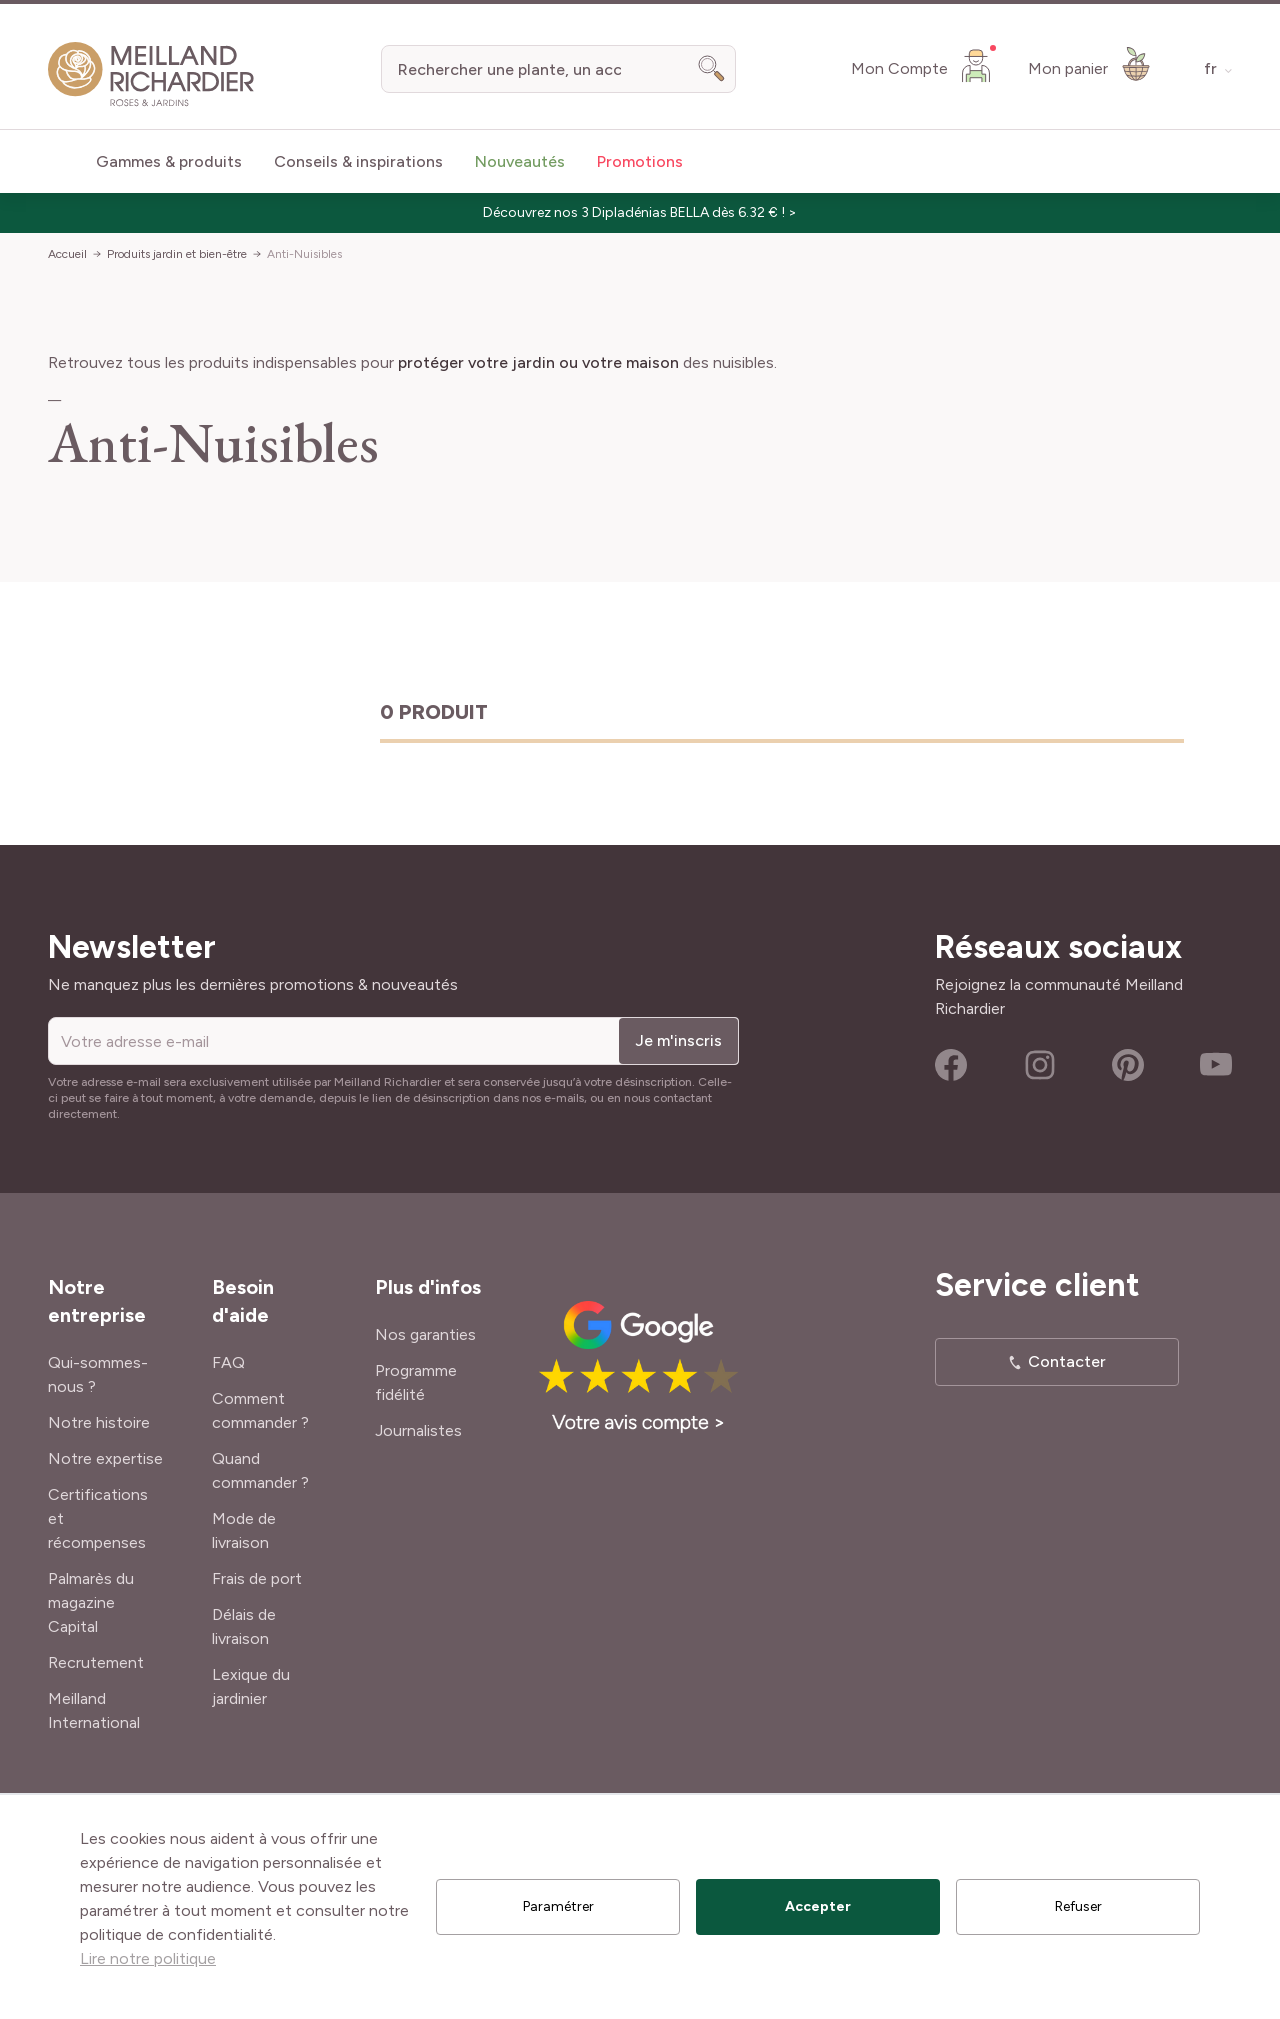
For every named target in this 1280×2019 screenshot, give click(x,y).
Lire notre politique (148, 1958)
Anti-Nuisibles (304, 254)
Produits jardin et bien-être (177, 254)
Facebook (951, 1065)
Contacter (1067, 1361)
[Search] (712, 69)
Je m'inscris (678, 1040)
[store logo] (151, 74)
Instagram (1040, 1065)
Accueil (67, 254)
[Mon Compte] (923, 65)
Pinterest (1128, 1065)
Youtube (1216, 1065)
